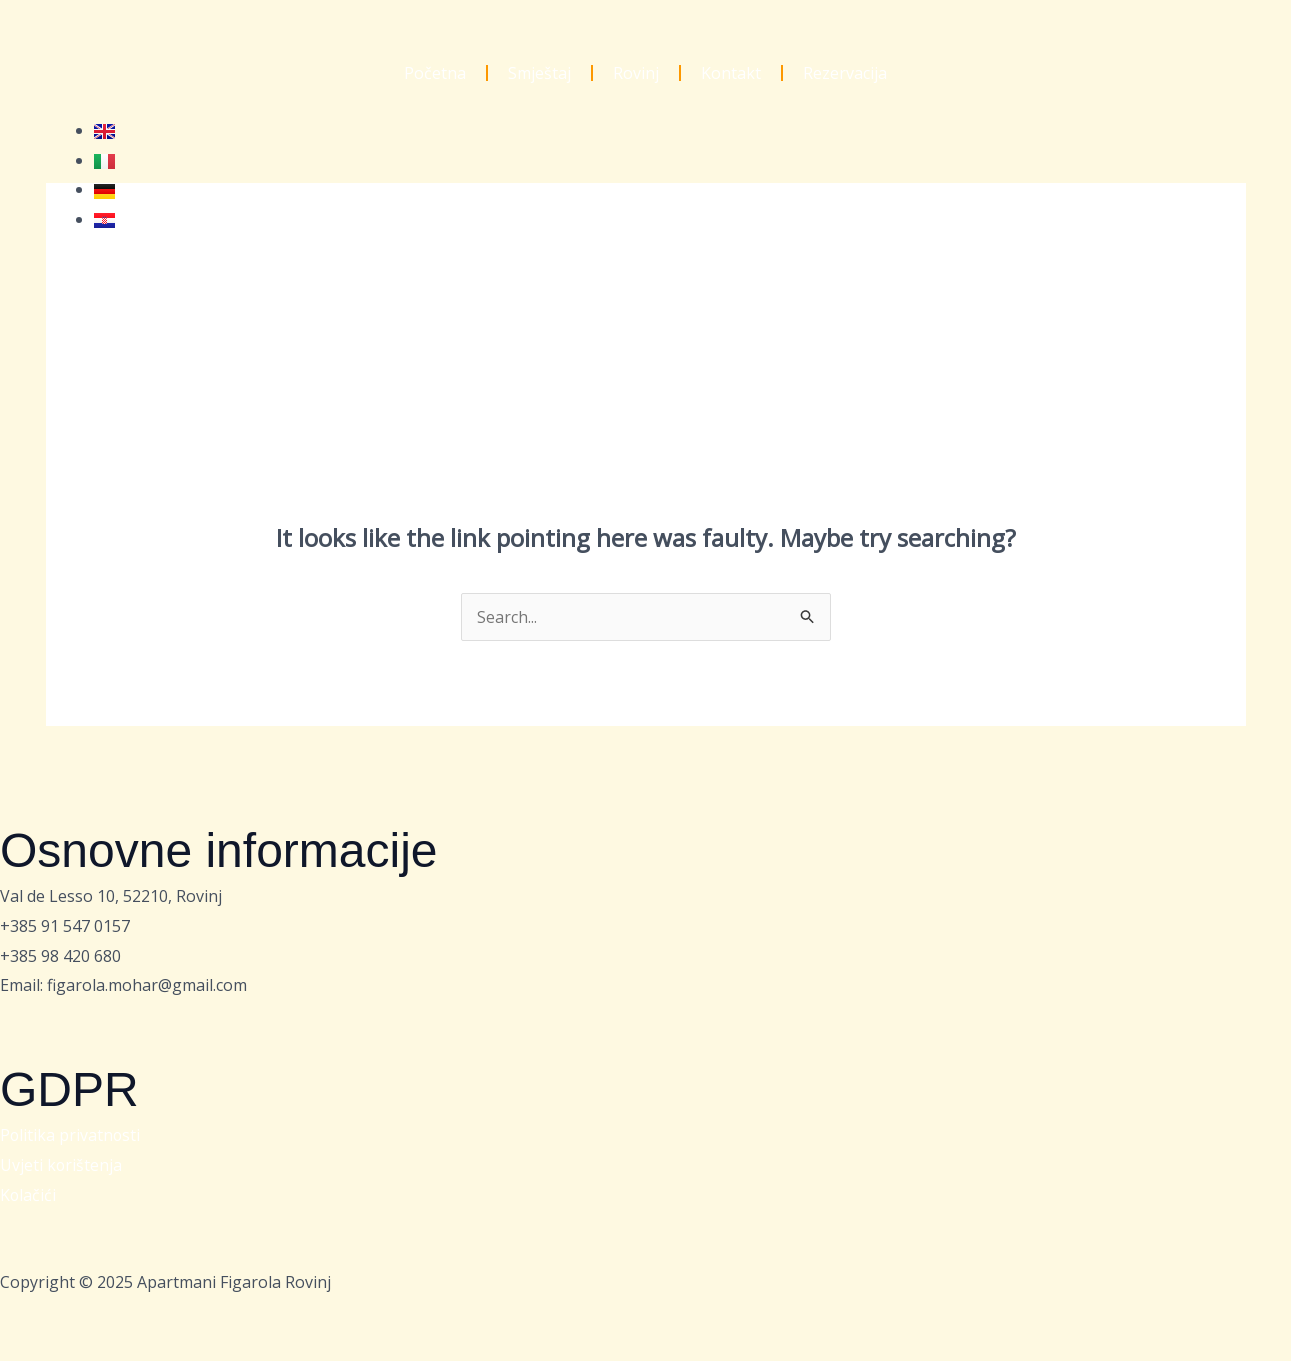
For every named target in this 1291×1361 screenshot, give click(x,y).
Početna (435, 73)
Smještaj (539, 73)
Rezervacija (845, 73)
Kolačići (28, 1195)
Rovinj (636, 73)
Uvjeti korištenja (61, 1165)
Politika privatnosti (71, 1135)
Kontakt (731, 73)
